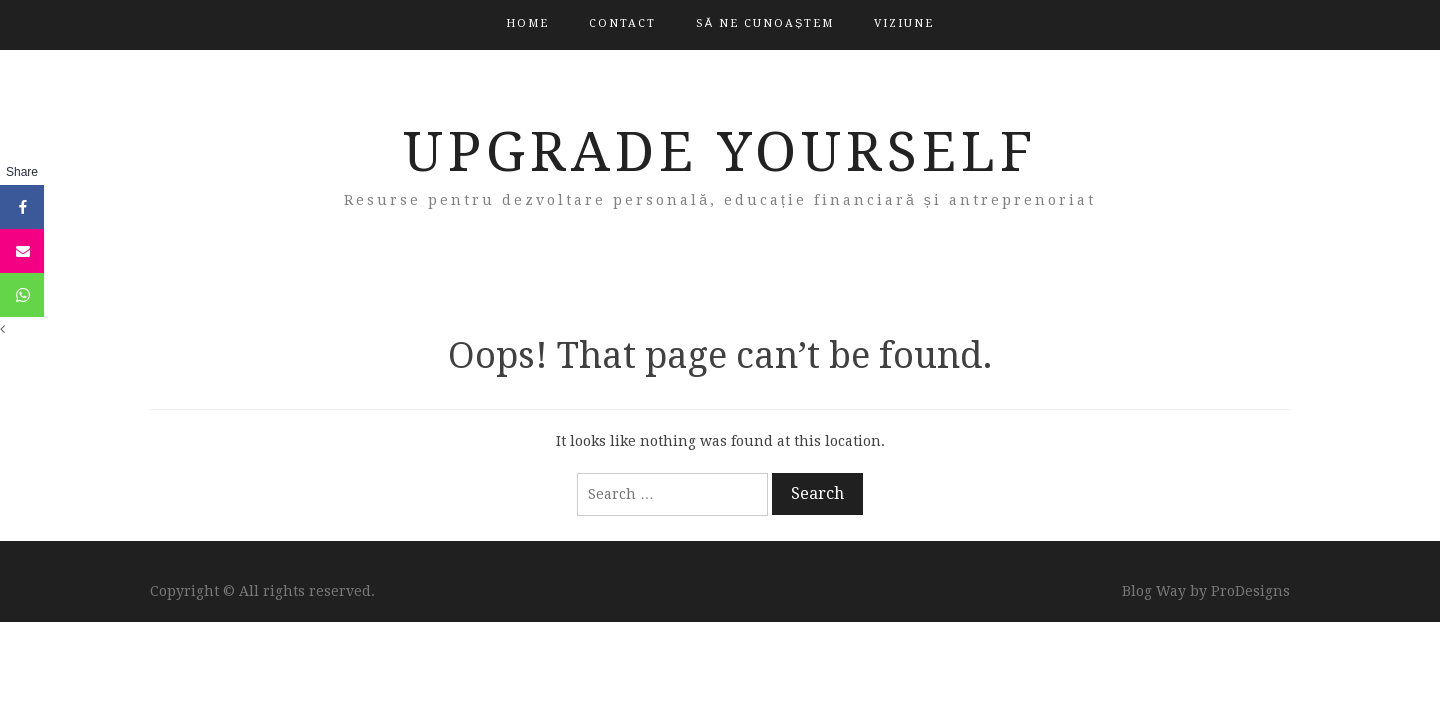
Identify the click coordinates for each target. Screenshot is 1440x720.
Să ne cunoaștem (765, 23)
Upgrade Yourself (720, 152)
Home (527, 23)
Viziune (904, 23)
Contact (622, 23)
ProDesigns (1250, 591)
